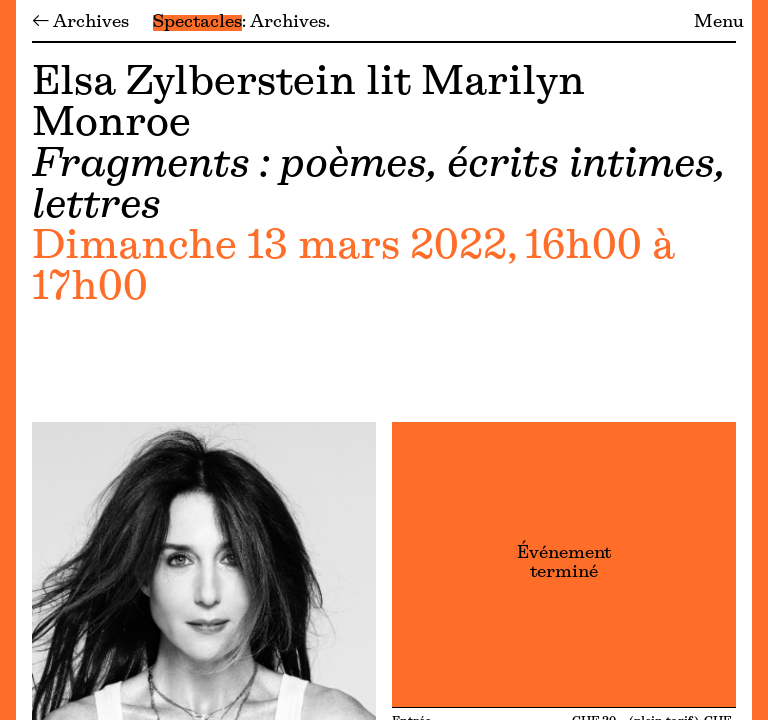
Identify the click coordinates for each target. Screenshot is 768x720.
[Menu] (8, 360)
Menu (719, 23)
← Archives (80, 23)
